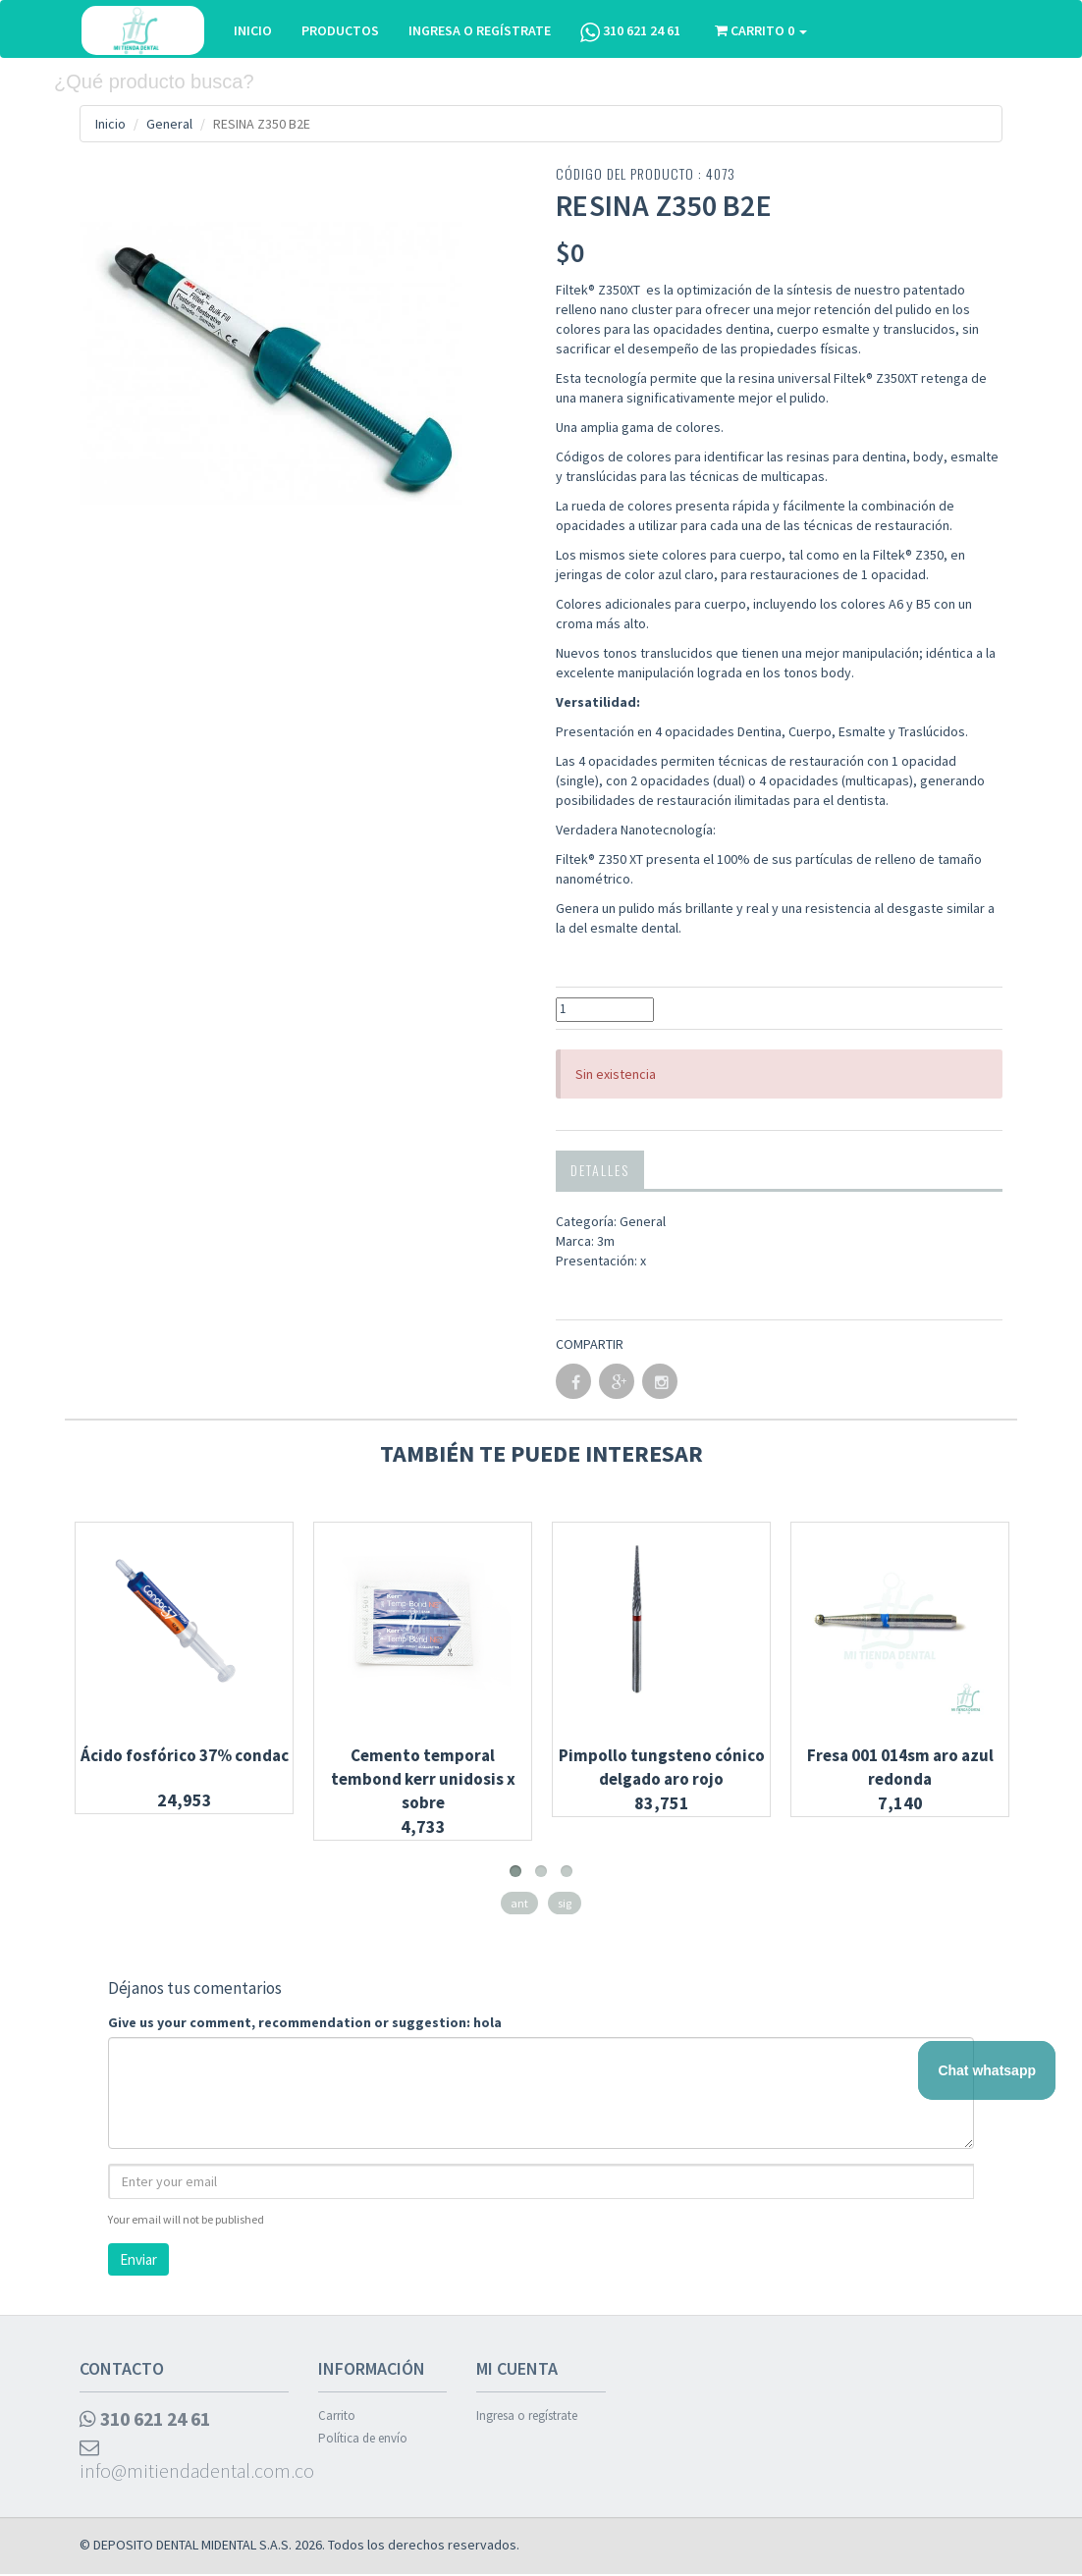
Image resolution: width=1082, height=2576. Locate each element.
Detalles (599, 1168)
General (169, 124)
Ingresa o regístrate (526, 2414)
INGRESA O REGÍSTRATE (480, 30)
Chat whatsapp (987, 2070)
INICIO (254, 30)
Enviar (138, 2258)
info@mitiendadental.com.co (184, 2462)
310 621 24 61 (631, 32)
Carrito (336, 2414)
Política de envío (362, 2438)
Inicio (110, 124)
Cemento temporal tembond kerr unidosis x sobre (423, 1778)
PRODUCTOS (341, 30)
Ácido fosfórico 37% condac (185, 1754)
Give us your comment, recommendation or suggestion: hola (305, 2021)
